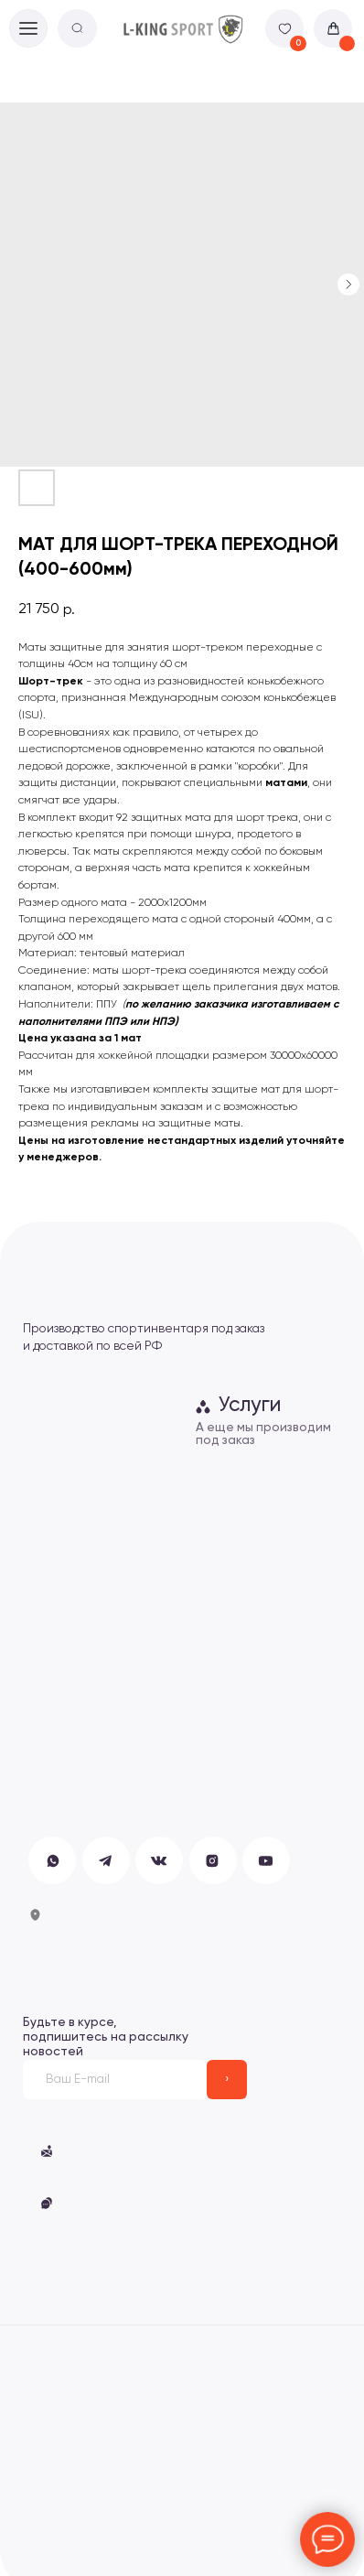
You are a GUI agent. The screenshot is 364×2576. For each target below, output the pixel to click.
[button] (47, 2203)
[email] (115, 2080)
